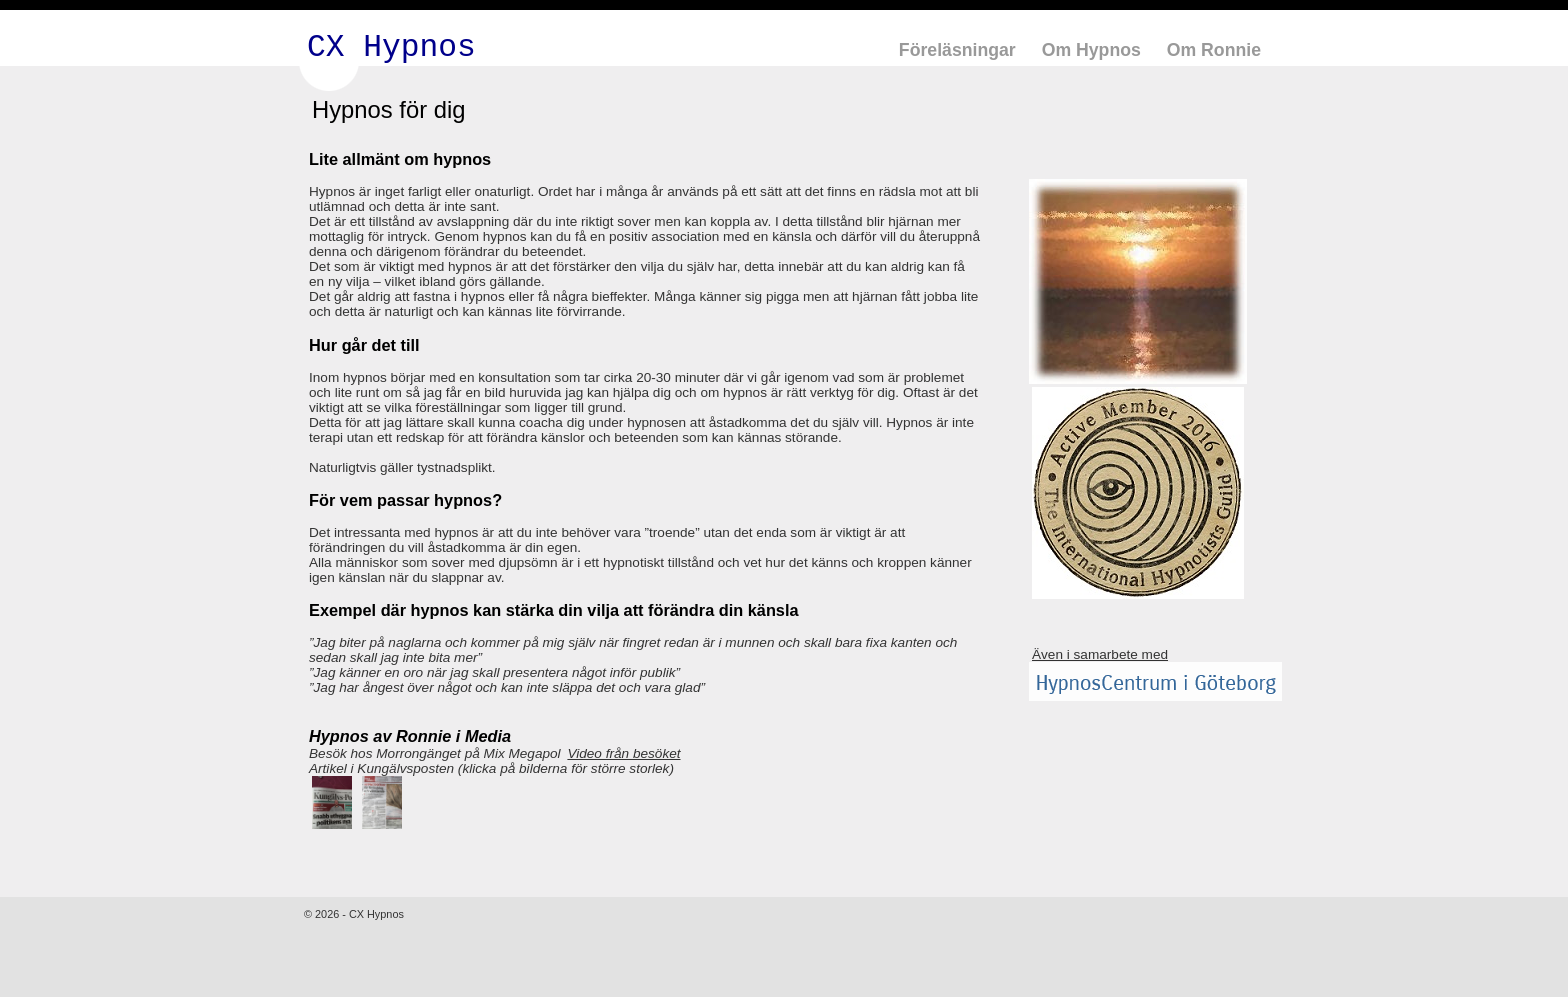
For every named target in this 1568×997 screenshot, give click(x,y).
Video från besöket (623, 753)
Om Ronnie (1214, 50)
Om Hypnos (1091, 50)
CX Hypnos (391, 47)
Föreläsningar (957, 50)
